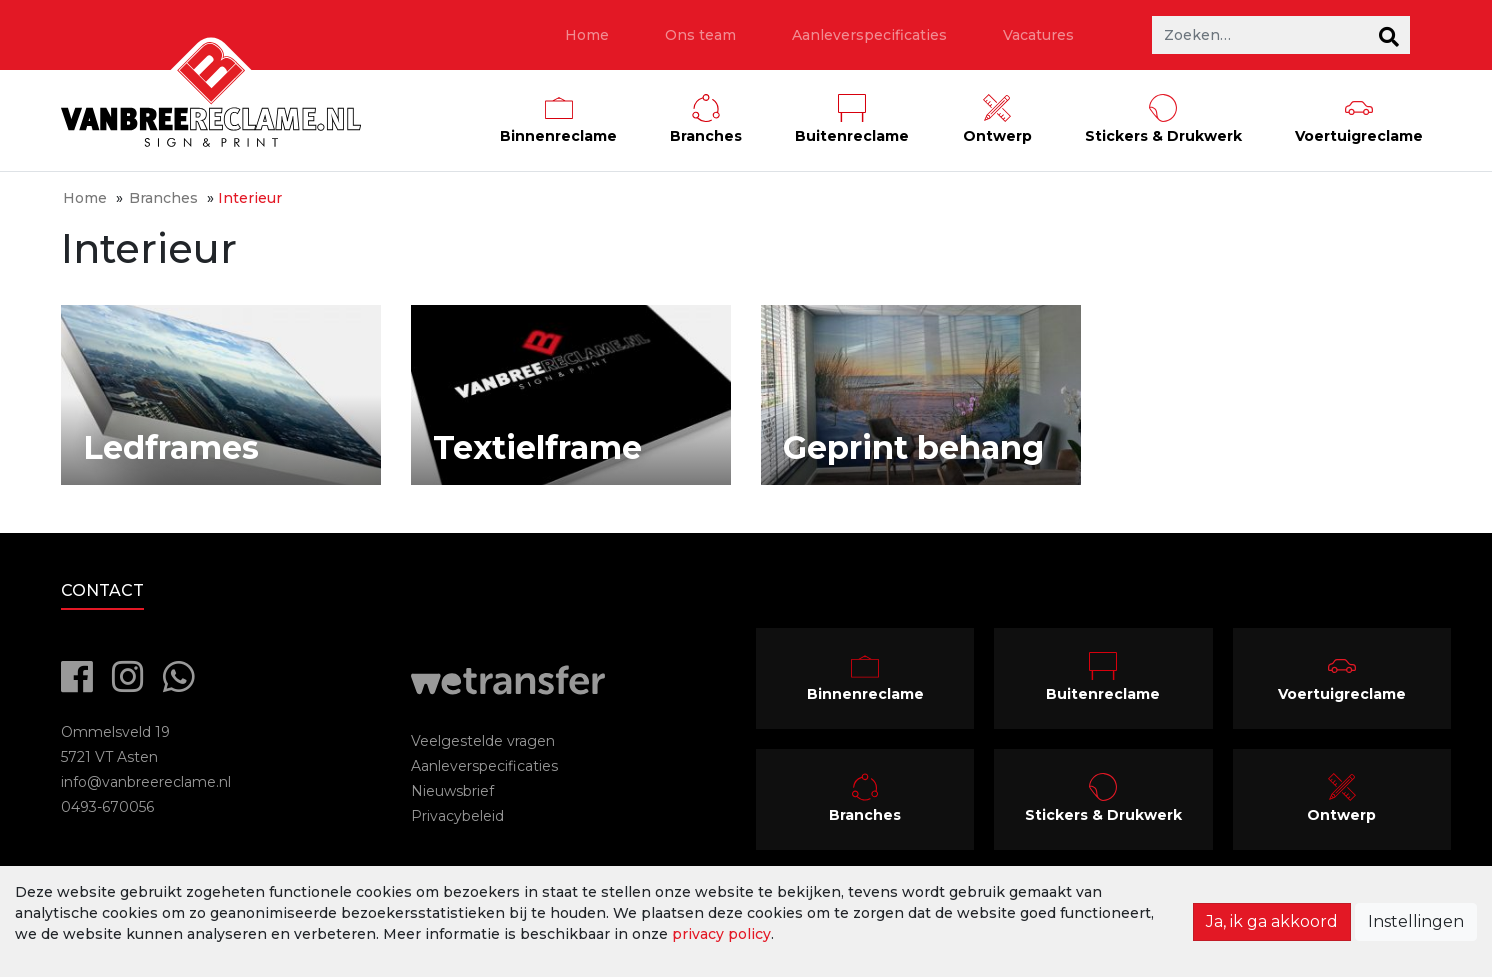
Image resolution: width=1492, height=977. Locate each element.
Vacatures (1038, 35)
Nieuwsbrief (452, 791)
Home (587, 35)
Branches (163, 198)
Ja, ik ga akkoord (1272, 921)
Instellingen (1416, 921)
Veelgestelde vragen (483, 741)
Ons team (700, 35)
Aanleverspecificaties (869, 35)
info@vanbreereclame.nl (146, 782)
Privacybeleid (457, 816)
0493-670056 (107, 807)
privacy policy (721, 934)
